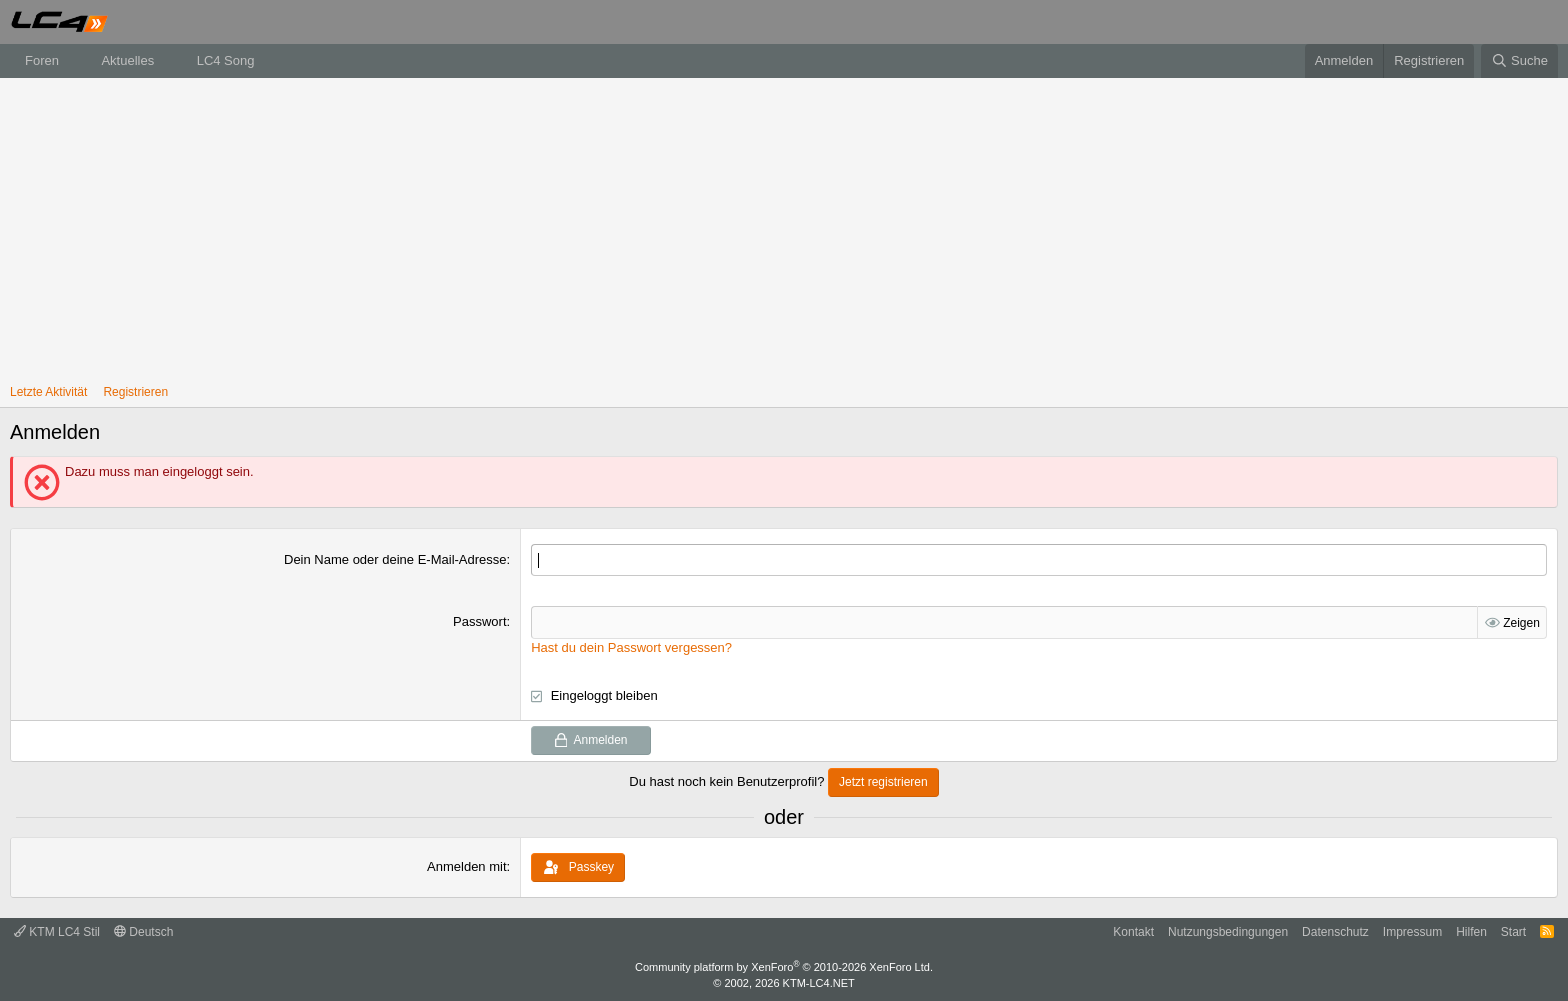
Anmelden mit (466, 865)
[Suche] (1519, 61)
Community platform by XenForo (784, 967)
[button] (74, 61)
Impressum (1412, 931)
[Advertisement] (784, 228)
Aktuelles (127, 60)
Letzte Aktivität (48, 392)
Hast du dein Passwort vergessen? (631, 646)
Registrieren (135, 392)
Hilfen (1471, 931)
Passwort (479, 621)
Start (1513, 931)
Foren (42, 60)
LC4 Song (226, 60)
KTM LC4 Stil (57, 931)
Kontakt (1133, 931)
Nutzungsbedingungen (1228, 931)
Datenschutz (1335, 931)
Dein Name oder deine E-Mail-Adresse (395, 559)
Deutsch (143, 931)
